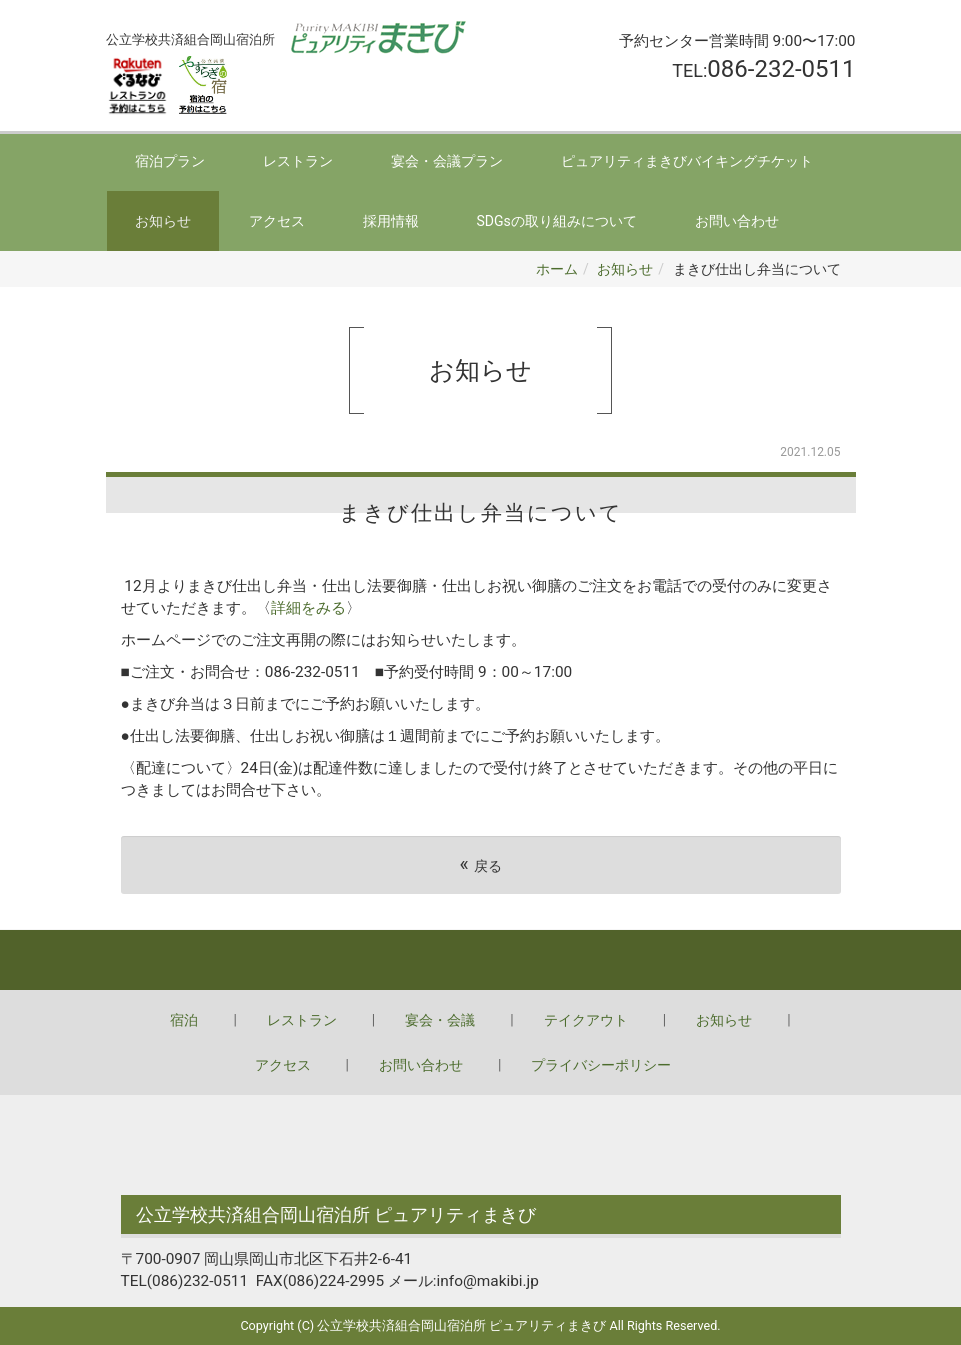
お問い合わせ (737, 221)
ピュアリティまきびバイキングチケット (687, 161)
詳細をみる (308, 608)
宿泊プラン (170, 161)
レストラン (298, 161)
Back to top (480, 960)
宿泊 (184, 1020)
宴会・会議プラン (447, 161)
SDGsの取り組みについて (557, 221)
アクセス (277, 221)
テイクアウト (586, 1020)
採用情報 (391, 221)
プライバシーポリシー (601, 1065)
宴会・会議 (440, 1020)
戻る (480, 864)
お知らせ (163, 221)
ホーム (557, 269)
